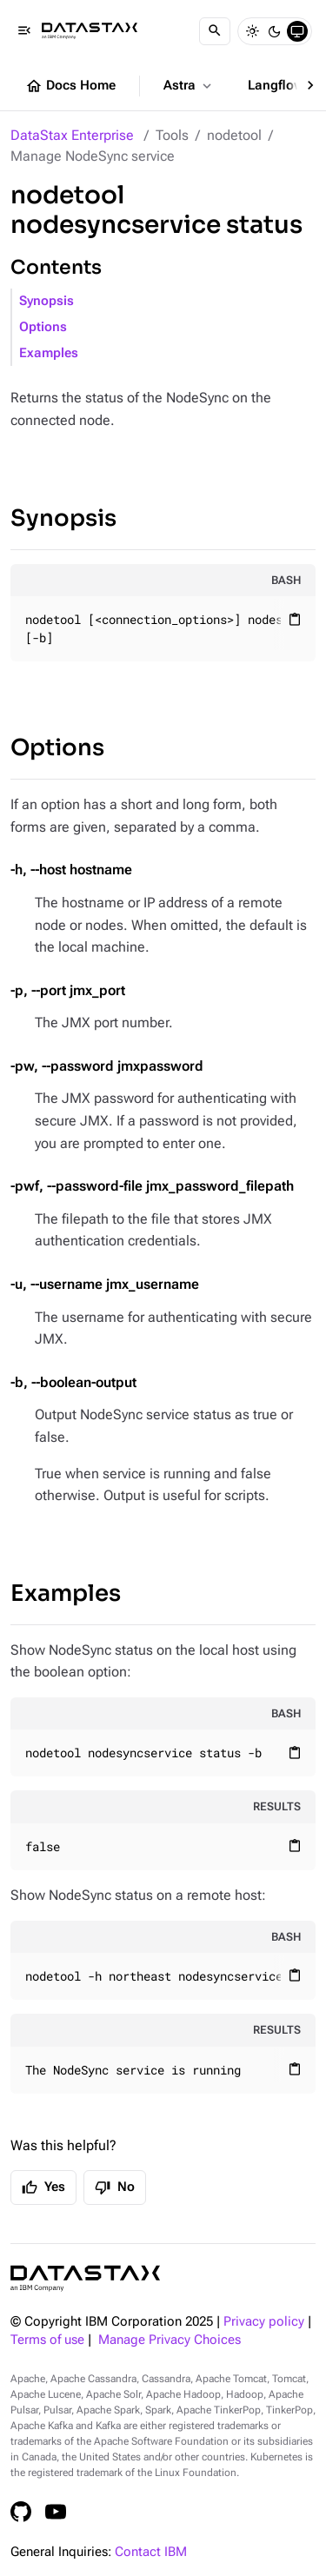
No (115, 2187)
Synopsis (46, 301)
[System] (297, 31)
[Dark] (274, 31)
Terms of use (47, 2340)
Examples (48, 353)
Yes (43, 2187)
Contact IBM (151, 2552)
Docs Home (70, 86)
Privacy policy (263, 2321)
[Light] (252, 31)
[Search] (214, 31)
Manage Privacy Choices (169, 2340)
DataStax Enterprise (72, 135)
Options (43, 327)
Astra (189, 86)
